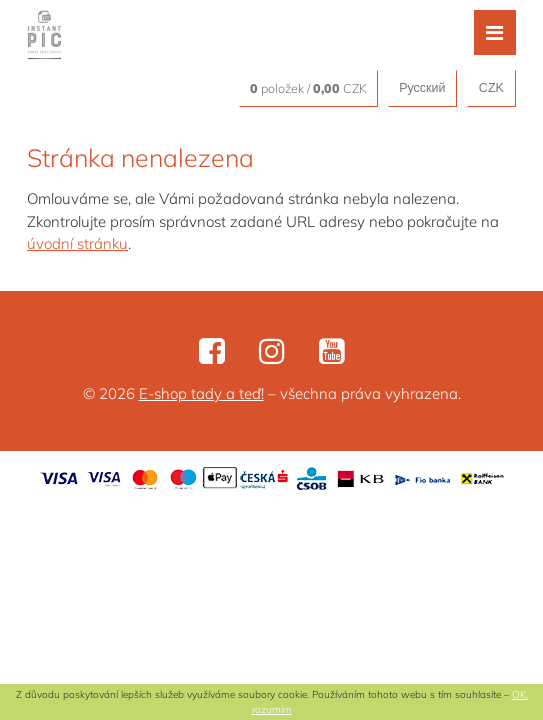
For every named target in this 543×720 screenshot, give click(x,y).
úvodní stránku (77, 243)
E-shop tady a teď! (201, 393)
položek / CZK (308, 88)
